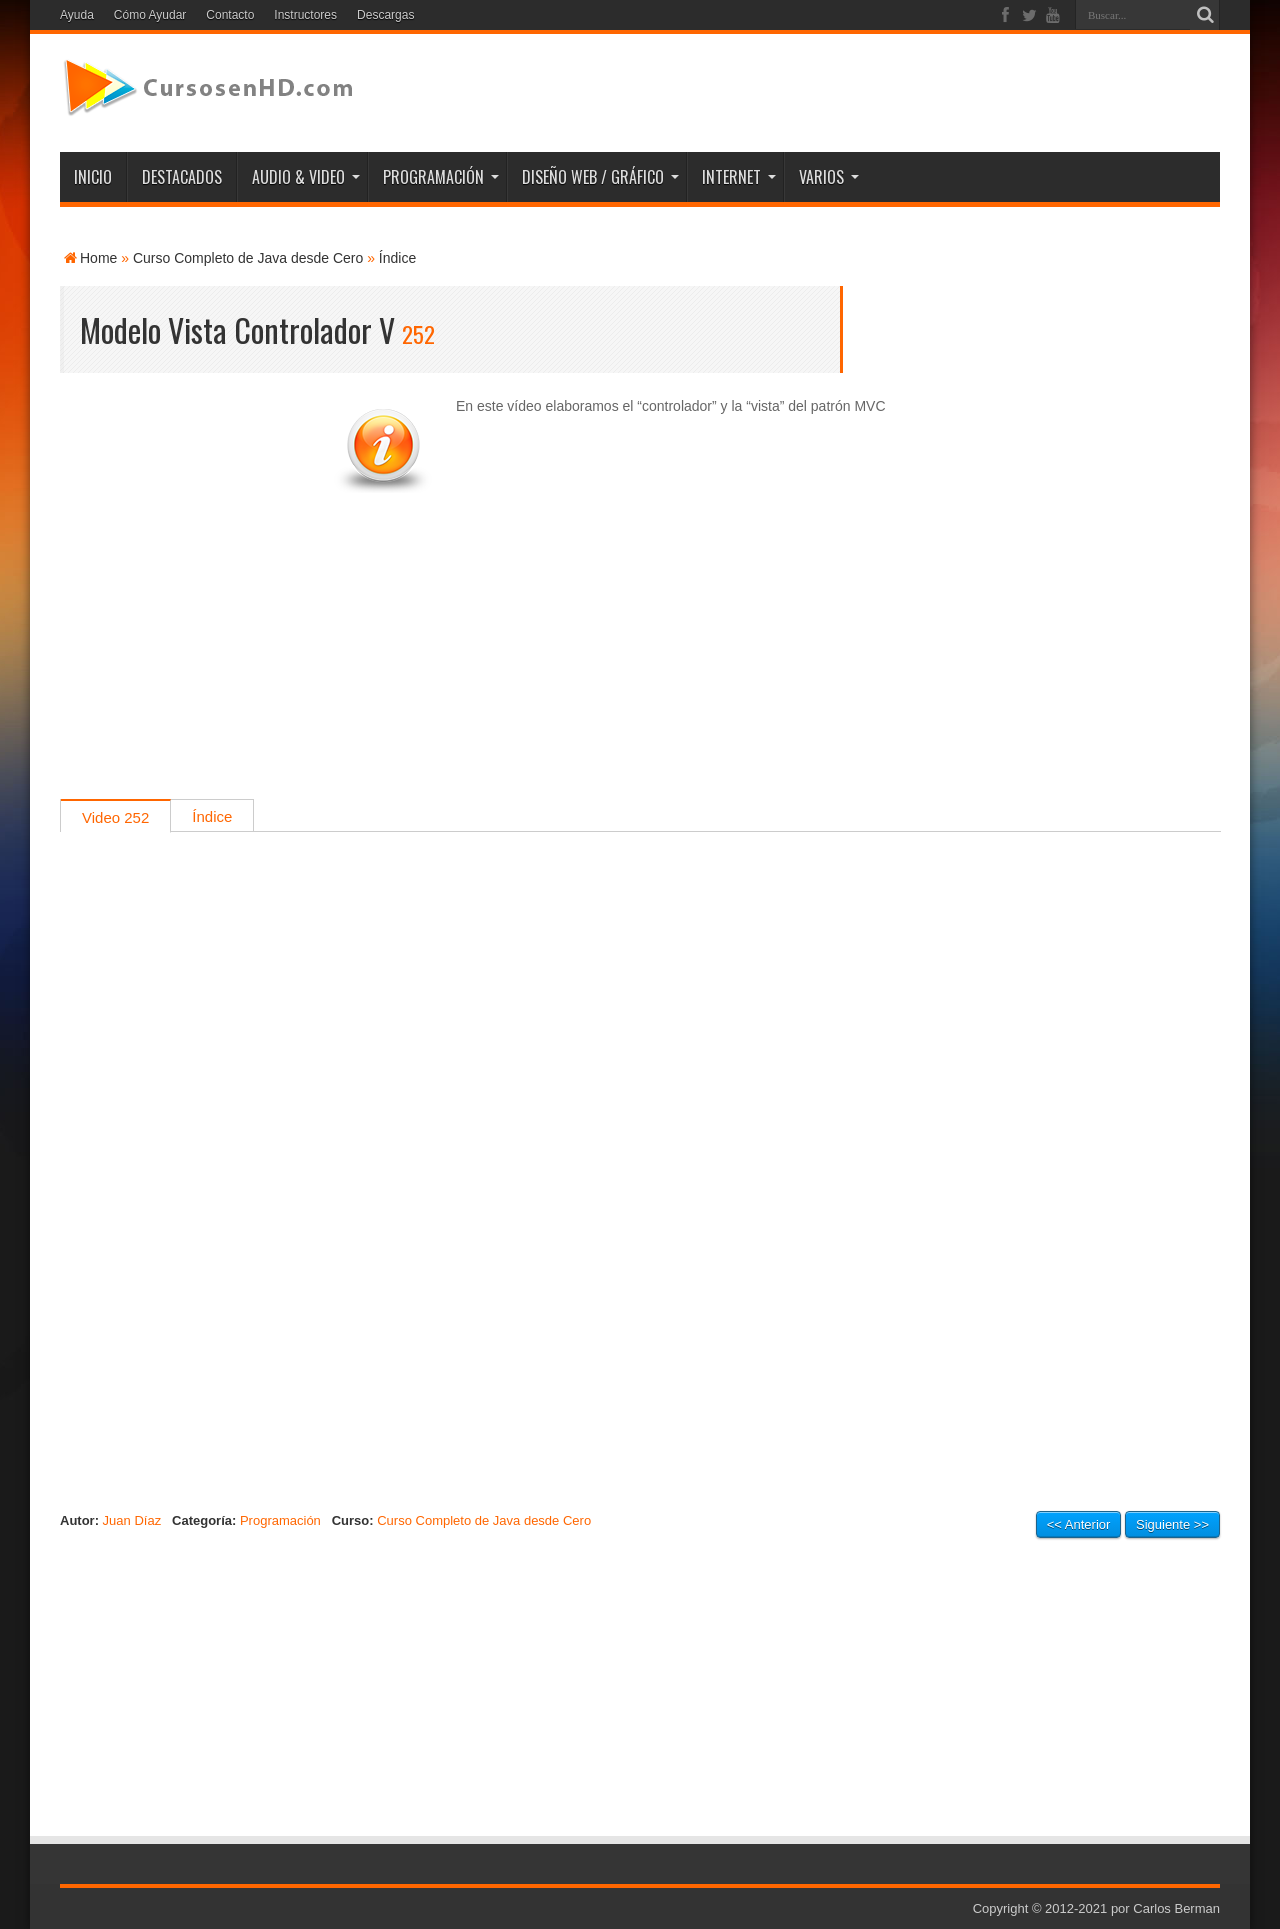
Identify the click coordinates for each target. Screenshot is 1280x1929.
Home (98, 258)
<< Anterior (1079, 1524)
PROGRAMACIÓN (441, 177)
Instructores (305, 15)
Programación (280, 1520)
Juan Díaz (132, 1520)
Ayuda (77, 15)
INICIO (93, 177)
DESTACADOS (182, 177)
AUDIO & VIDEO (306, 177)
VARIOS (829, 177)
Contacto (230, 15)
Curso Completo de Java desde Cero (248, 258)
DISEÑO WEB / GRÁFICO (600, 177)
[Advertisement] (640, 659)
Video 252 (115, 817)
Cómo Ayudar (150, 15)
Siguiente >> (1172, 1524)
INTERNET (739, 177)
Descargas (385, 15)
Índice (397, 258)
